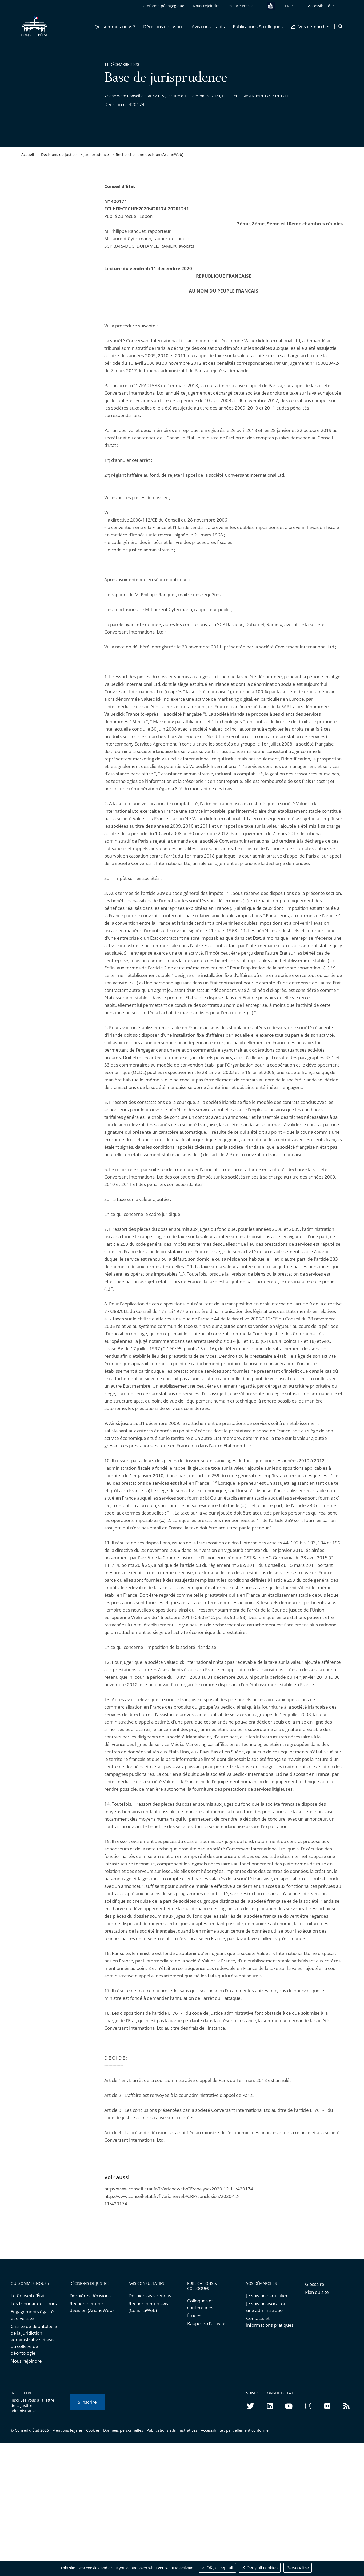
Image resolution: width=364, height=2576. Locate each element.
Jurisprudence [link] (96, 154)
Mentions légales (67, 2430)
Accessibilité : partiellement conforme (235, 2430)
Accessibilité (319, 5)
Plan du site (317, 2292)
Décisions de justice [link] (59, 154)
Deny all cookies (260, 2568)
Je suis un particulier (267, 2296)
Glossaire (314, 2284)
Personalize (297, 2568)
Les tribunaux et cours (34, 2304)
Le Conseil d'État (28, 2296)
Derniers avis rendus (150, 2296)
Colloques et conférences (200, 2304)
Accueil (27, 154)
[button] (114, 26)
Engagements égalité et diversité (32, 2315)
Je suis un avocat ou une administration (266, 2307)
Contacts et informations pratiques (270, 2321)
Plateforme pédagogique (162, 5)
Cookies (93, 2430)
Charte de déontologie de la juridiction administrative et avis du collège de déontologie (34, 2339)
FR (287, 5)
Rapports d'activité (206, 2323)
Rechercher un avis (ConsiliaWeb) (148, 2307)
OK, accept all (217, 2568)
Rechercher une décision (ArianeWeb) (149, 154)
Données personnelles (123, 2430)
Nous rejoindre (26, 2361)
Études (194, 2315)
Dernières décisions (90, 2296)
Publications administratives (172, 2430)
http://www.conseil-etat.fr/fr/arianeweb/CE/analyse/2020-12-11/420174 (178, 2189)
